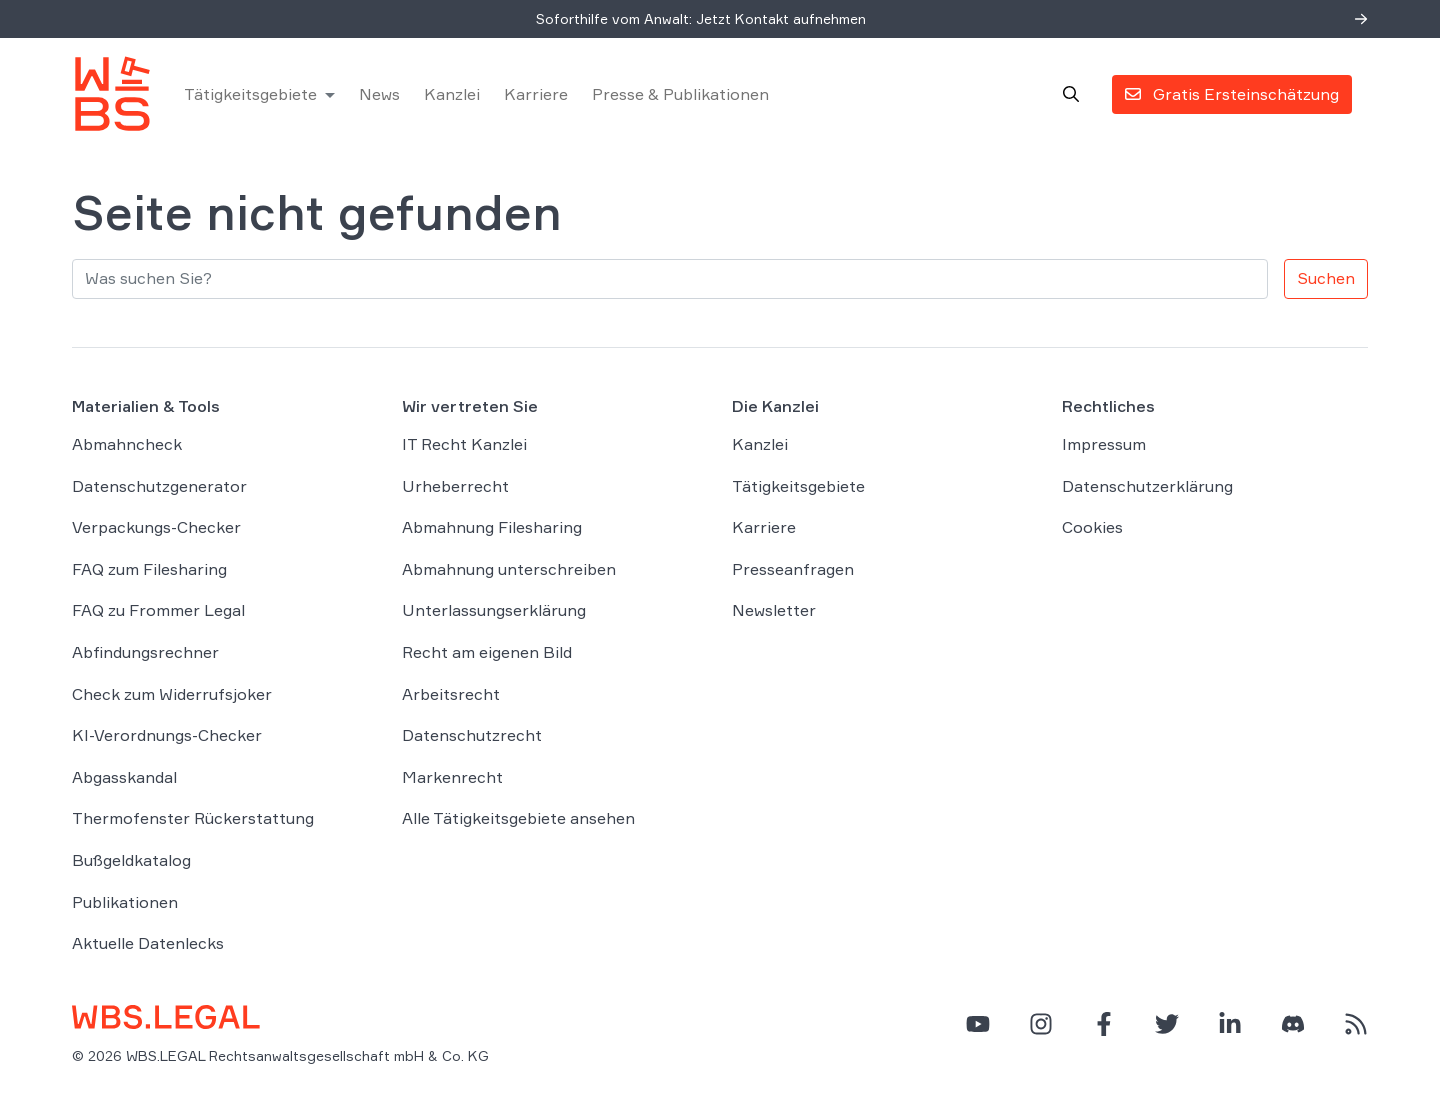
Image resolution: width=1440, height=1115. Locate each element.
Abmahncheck (127, 444)
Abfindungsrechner (145, 652)
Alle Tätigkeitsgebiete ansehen (518, 818)
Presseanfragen (793, 569)
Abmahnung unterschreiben (509, 569)
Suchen (1326, 278)
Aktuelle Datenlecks (148, 943)
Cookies (1092, 527)
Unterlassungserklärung (494, 610)
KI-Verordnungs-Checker (167, 735)
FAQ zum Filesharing (149, 569)
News (379, 94)
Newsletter (774, 610)
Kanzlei (452, 94)
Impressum (1104, 444)
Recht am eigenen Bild (487, 652)
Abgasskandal (124, 777)
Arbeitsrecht (451, 694)
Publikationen (125, 902)
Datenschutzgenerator (159, 486)
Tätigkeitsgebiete (250, 94)
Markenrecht (452, 777)
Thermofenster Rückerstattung (193, 818)
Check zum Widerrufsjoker (172, 694)
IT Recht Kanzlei (464, 444)
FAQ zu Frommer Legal (158, 610)
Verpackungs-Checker (156, 527)
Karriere (536, 94)
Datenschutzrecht (472, 735)
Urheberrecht (455, 486)
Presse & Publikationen (680, 94)
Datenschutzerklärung (1147, 486)
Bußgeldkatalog (131, 860)
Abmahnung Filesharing (492, 527)
